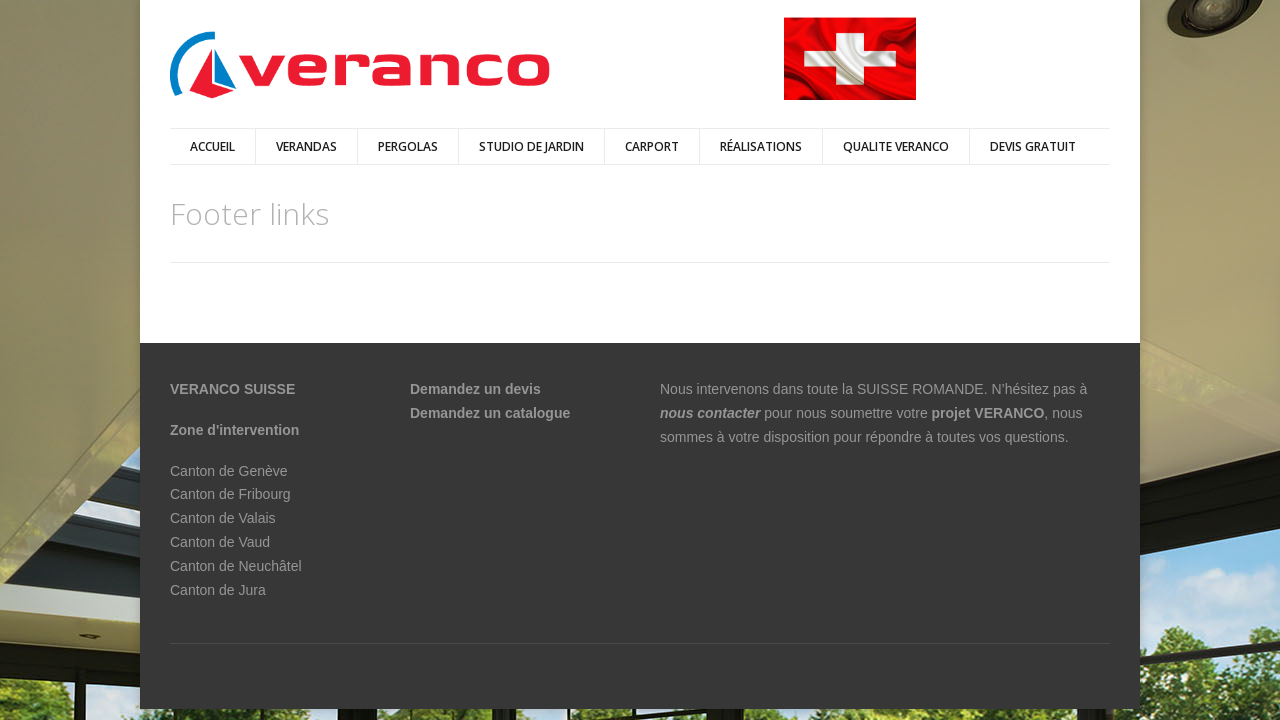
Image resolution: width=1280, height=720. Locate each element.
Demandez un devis (475, 389)
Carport (652, 146)
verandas (306, 146)
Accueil (212, 146)
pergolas (408, 146)
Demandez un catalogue (492, 413)
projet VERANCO (988, 413)
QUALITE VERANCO (896, 146)
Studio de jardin (531, 146)
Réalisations (761, 146)
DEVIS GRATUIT (1033, 146)
